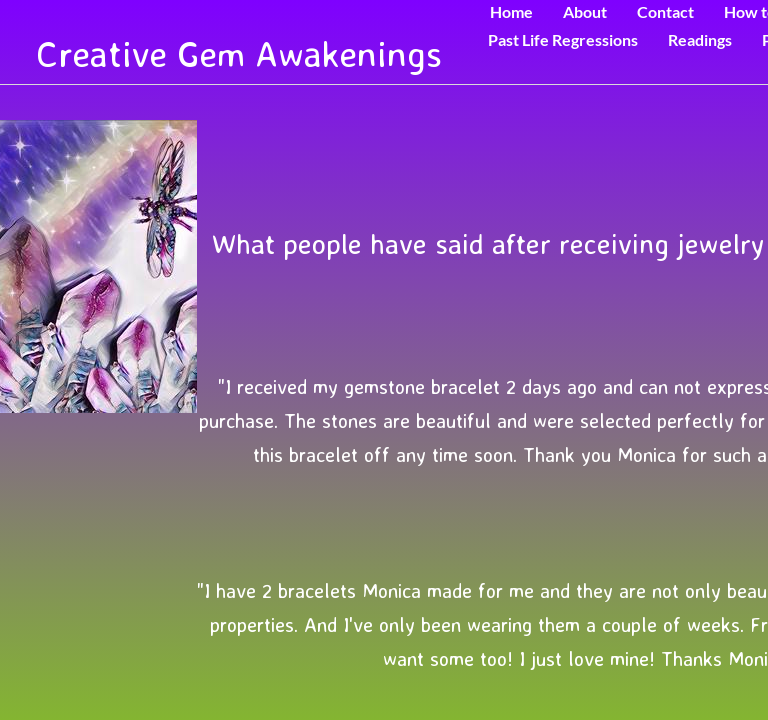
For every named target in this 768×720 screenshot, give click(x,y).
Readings (700, 39)
